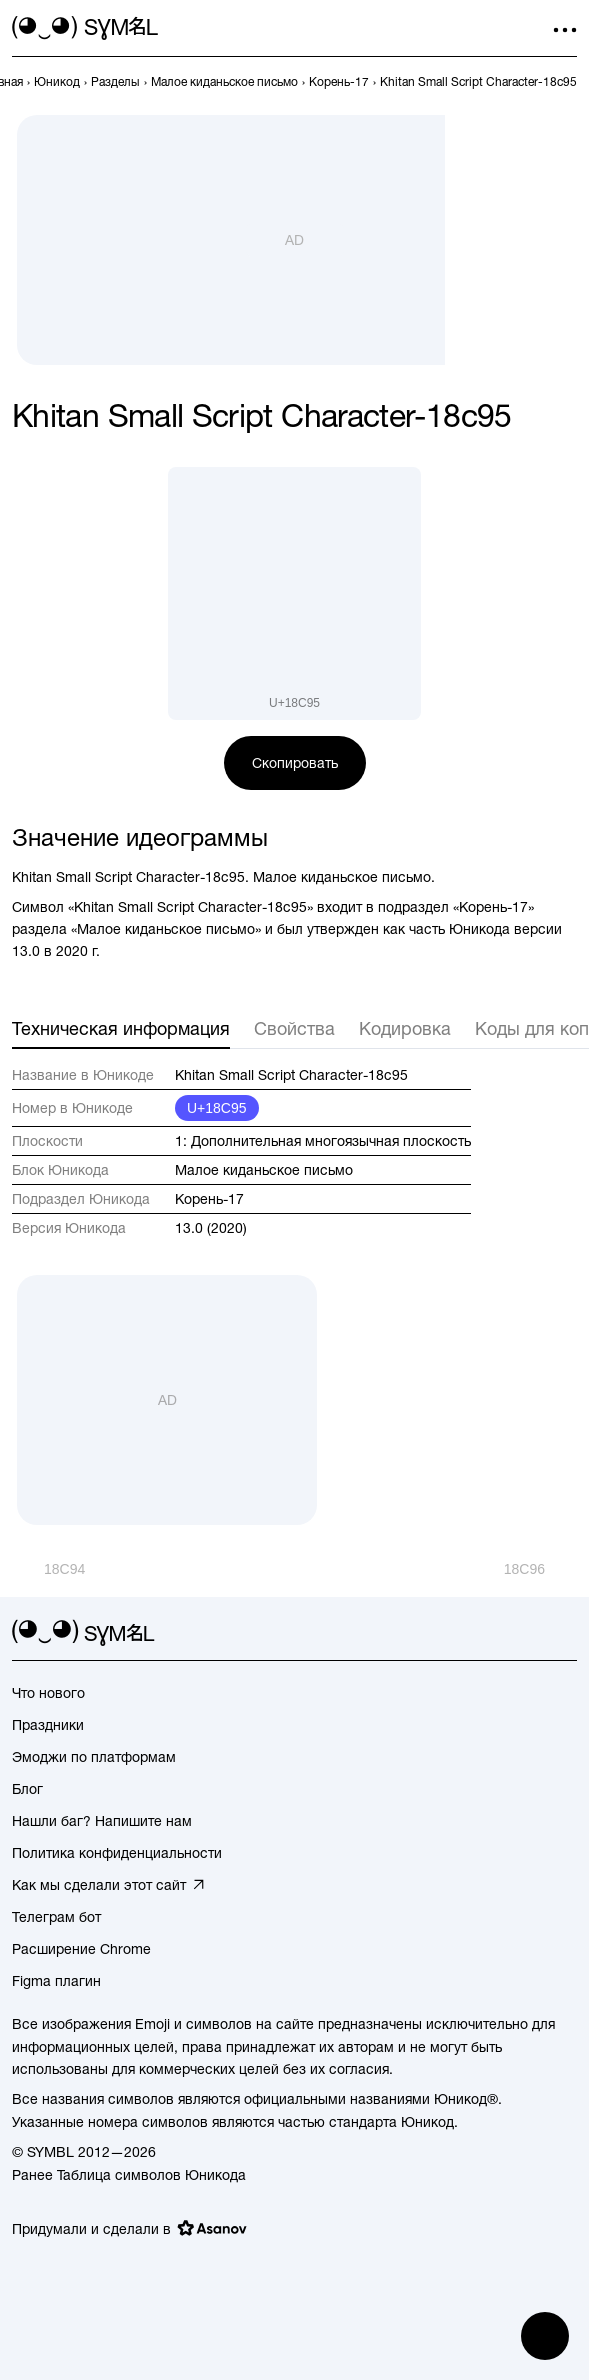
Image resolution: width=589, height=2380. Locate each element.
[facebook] (565, 1633)
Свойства (294, 1028)
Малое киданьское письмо (264, 1170)
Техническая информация (121, 1028)
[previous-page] (57, 82)
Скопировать (295, 763)
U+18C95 (217, 1108)
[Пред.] (48, 1569)
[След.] (540, 1569)
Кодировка (405, 1028)
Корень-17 (209, 1199)
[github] (529, 1633)
